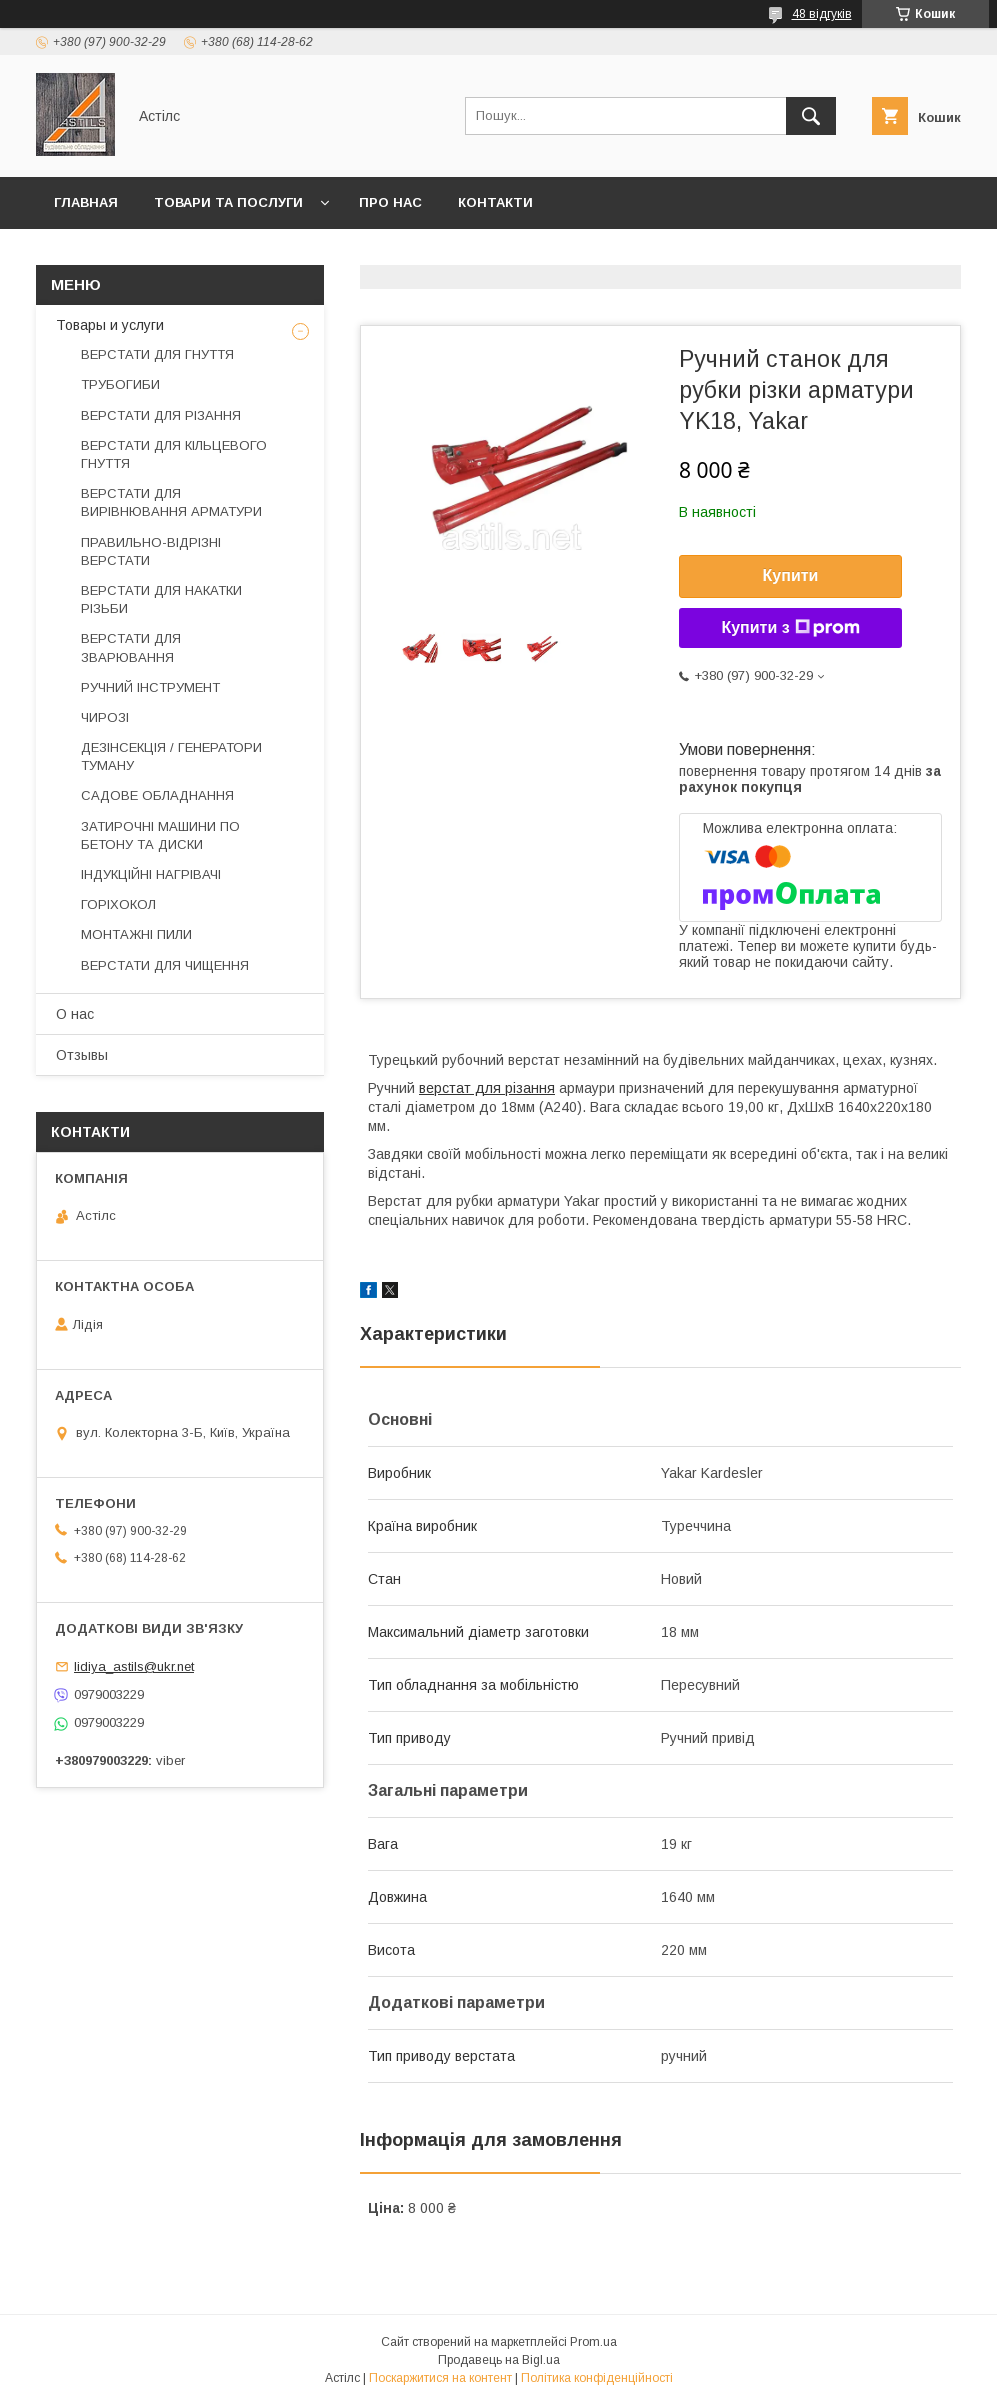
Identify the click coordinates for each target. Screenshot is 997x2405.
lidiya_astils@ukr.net (134, 1666)
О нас (75, 1014)
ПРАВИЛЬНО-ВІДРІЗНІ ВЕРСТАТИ (151, 551)
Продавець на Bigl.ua (499, 2360)
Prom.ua (593, 2342)
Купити (791, 575)
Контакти (495, 202)
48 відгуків (822, 14)
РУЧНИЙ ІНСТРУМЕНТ (150, 687)
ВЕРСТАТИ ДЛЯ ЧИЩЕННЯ (165, 965)
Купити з (790, 628)
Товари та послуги (228, 202)
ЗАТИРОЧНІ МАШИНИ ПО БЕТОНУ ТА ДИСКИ (160, 835)
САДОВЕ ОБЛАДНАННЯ (157, 795)
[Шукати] (811, 116)
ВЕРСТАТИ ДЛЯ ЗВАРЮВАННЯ (131, 647)
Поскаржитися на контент (440, 2378)
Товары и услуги (110, 325)
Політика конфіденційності (597, 2378)
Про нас (390, 202)
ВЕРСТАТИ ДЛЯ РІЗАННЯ (161, 415)
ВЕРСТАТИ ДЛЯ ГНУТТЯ (157, 354)
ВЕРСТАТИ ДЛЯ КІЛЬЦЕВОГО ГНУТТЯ (174, 454)
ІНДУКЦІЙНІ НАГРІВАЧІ (151, 874)
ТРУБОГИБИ (120, 384)
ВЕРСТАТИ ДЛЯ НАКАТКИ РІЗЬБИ (161, 599)
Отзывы (82, 1055)
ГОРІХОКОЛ (118, 904)
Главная (86, 202)
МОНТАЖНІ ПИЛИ (136, 934)
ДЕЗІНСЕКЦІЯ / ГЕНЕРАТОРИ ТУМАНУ (171, 756)
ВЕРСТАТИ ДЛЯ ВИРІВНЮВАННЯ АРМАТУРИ (171, 502)
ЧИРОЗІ (105, 717)
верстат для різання (487, 1088)
